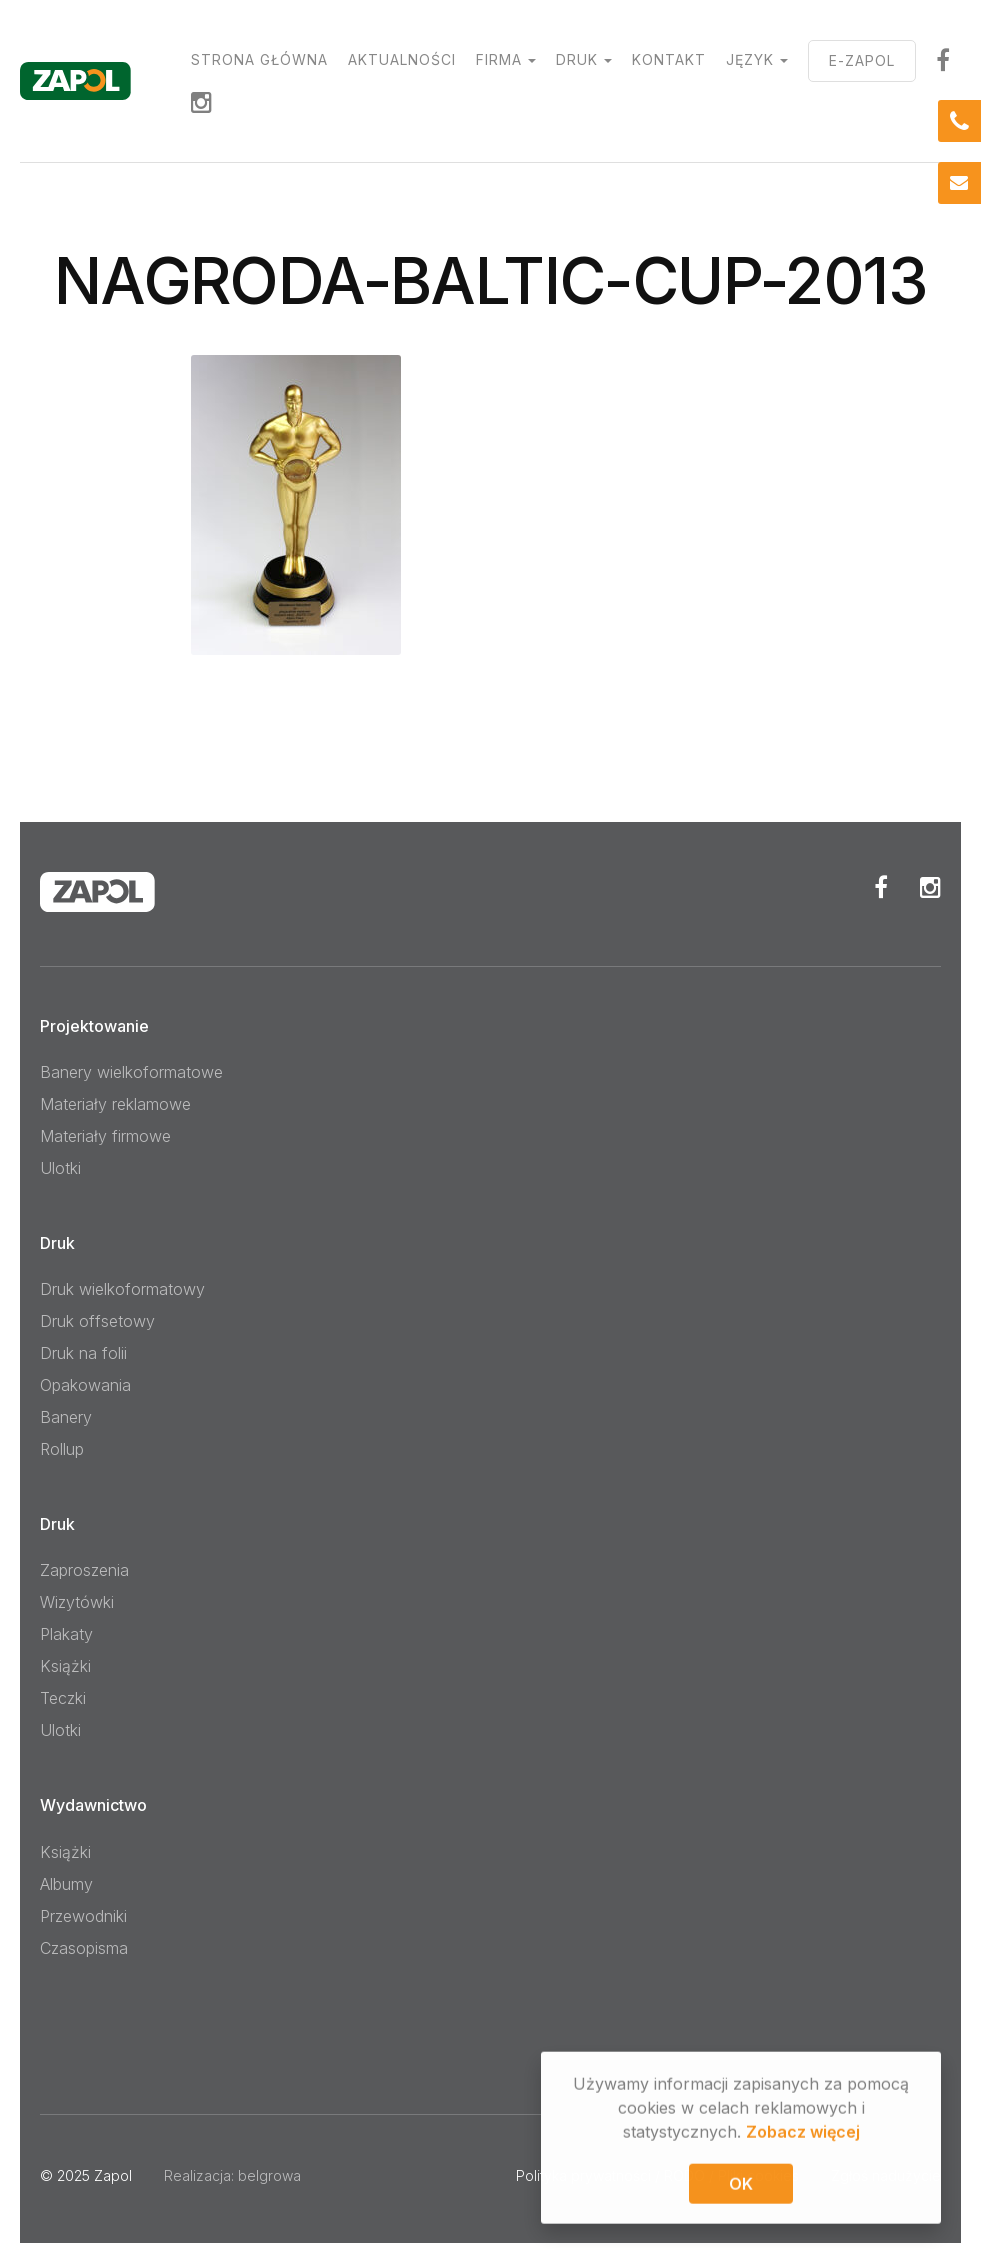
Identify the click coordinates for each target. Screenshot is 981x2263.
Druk (577, 59)
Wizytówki (77, 1602)
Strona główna (259, 59)
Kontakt (669, 59)
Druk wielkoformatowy (122, 1289)
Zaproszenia (84, 1570)
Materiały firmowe (105, 1136)
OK (741, 2186)
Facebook (881, 887)
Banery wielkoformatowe (131, 1072)
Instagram (202, 102)
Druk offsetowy (97, 1321)
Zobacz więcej (803, 2134)
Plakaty (66, 1634)
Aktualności (402, 59)
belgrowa (269, 2175)
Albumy (66, 1884)
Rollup (62, 1449)
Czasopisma (84, 1948)
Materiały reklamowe (115, 1104)
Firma (499, 59)
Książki (65, 1666)
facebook (943, 60)
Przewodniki (83, 1916)
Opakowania (85, 1385)
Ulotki (60, 1168)
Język (750, 59)
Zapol (113, 2175)
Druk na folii (83, 1353)
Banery (66, 1417)
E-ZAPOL (862, 60)
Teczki (63, 1698)
